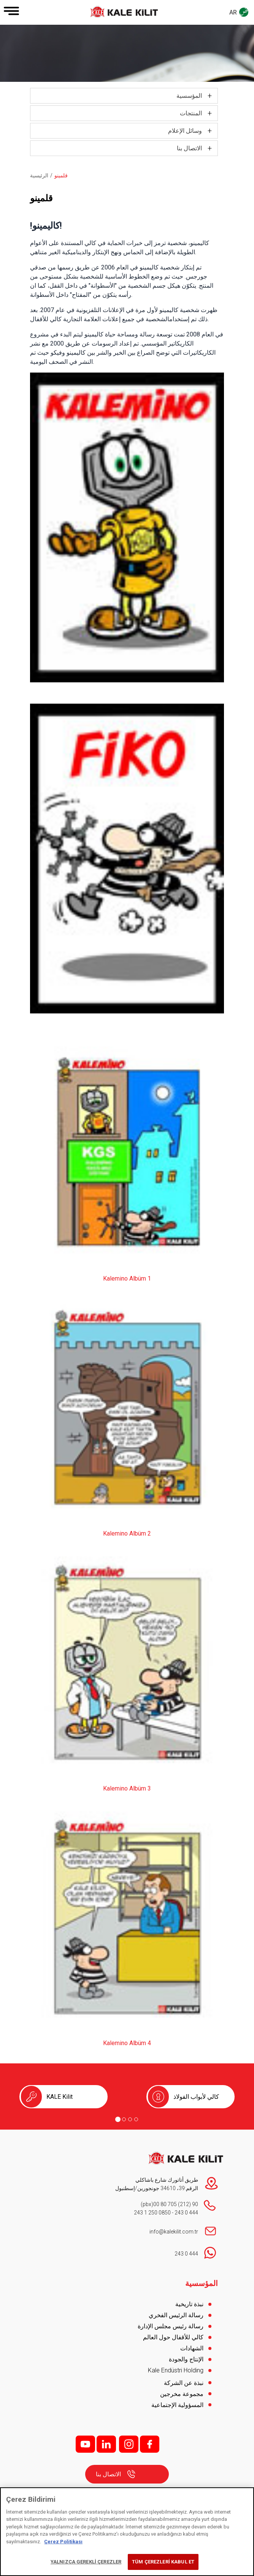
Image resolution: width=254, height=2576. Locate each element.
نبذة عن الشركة (183, 2382)
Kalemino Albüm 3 (127, 1788)
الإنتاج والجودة (186, 2359)
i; (129, 2444)
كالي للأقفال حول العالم (173, 2337)
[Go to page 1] (118, 2119)
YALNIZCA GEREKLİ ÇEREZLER (86, 2562)
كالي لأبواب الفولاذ (196, 2096)
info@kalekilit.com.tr (173, 2232)
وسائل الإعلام (185, 130)
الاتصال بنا (189, 148)
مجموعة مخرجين (181, 2394)
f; (149, 2444)
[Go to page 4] (136, 2119)
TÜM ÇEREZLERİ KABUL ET (163, 2562)
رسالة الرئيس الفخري (176, 2315)
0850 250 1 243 (152, 2213)
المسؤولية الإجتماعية (177, 2405)
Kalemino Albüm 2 (127, 1533)
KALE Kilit (59, 2096)
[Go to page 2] (124, 2119)
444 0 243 (186, 2213)
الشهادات (191, 2348)
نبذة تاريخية (189, 2304)
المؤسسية (189, 95)
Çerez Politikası (63, 2541)
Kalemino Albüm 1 (127, 1278)
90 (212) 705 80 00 (175, 2204)
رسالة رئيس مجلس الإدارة (170, 2326)
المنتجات (191, 113)
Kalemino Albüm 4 (127, 2043)
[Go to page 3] (130, 2119)
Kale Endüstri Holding (175, 2370)
